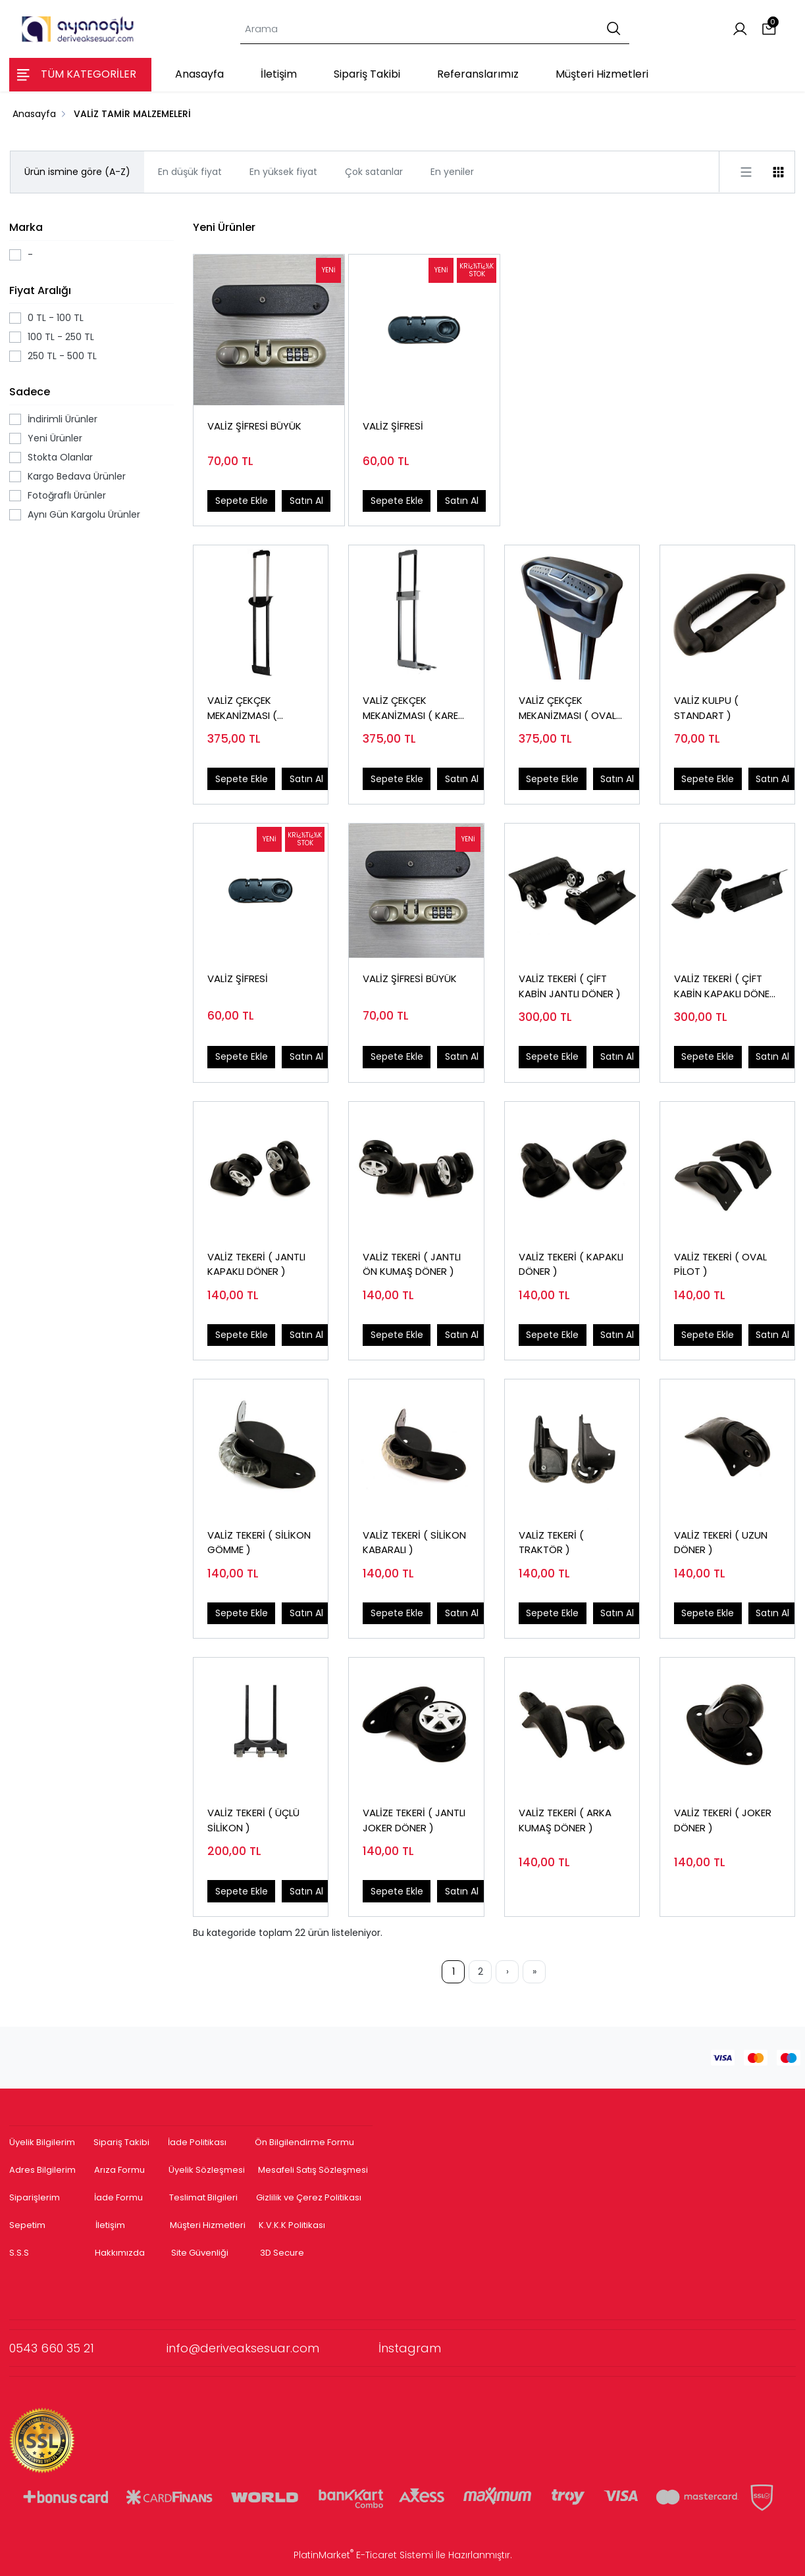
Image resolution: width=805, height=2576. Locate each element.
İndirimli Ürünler (62, 419)
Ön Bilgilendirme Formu (304, 2142)
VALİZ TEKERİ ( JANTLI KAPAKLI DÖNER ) (256, 1264)
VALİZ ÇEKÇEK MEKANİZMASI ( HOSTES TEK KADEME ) (258, 708)
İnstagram (409, 2348)
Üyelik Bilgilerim (42, 2142)
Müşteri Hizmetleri (208, 2225)
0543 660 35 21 (88, 2348)
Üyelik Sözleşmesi (207, 2170)
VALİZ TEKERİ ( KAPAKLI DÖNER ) (571, 1264)
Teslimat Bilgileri (203, 2197)
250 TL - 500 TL (62, 355)
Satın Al (306, 500)
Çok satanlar (374, 171)
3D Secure (283, 2252)
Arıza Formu (119, 2170)
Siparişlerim (34, 2197)
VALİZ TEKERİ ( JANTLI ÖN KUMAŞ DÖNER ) (412, 1264)
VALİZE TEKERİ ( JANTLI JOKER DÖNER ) (414, 1820)
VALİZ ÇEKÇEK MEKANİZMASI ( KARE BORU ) (410, 708)
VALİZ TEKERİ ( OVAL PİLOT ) (720, 1264)
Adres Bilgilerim (42, 2170)
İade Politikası (197, 2142)
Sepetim (27, 2225)
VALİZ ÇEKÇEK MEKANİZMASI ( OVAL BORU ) (567, 708)
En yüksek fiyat (283, 171)
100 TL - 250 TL (61, 336)
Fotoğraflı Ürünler (67, 495)
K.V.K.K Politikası (292, 2225)
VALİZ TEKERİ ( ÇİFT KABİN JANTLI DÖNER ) (570, 986)
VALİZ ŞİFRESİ (393, 426)
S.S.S (19, 2252)
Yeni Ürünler (55, 438)
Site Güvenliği (199, 2252)
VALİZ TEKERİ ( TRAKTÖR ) (551, 1542)
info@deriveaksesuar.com (272, 2348)
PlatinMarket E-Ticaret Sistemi (363, 2555)
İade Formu (118, 2197)
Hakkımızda (120, 2252)
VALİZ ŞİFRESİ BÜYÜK (254, 426)
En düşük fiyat (190, 171)
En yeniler (452, 171)
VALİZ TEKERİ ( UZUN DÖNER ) (720, 1542)
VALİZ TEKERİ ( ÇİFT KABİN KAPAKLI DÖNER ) (724, 986)
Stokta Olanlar (60, 457)
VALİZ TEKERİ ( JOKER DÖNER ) (722, 1820)
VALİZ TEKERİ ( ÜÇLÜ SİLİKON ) (253, 1820)
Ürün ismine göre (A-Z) (77, 171)
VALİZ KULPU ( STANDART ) (706, 707)
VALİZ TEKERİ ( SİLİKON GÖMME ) (259, 1542)
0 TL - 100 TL (56, 317)
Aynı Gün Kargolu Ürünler (84, 514)
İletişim (110, 2225)
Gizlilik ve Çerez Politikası (308, 2197)
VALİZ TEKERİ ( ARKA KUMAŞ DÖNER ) (565, 1820)
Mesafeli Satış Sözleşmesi (314, 2170)
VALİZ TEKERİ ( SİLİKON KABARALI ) (414, 1542)
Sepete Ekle (241, 500)
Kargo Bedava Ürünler (77, 476)
